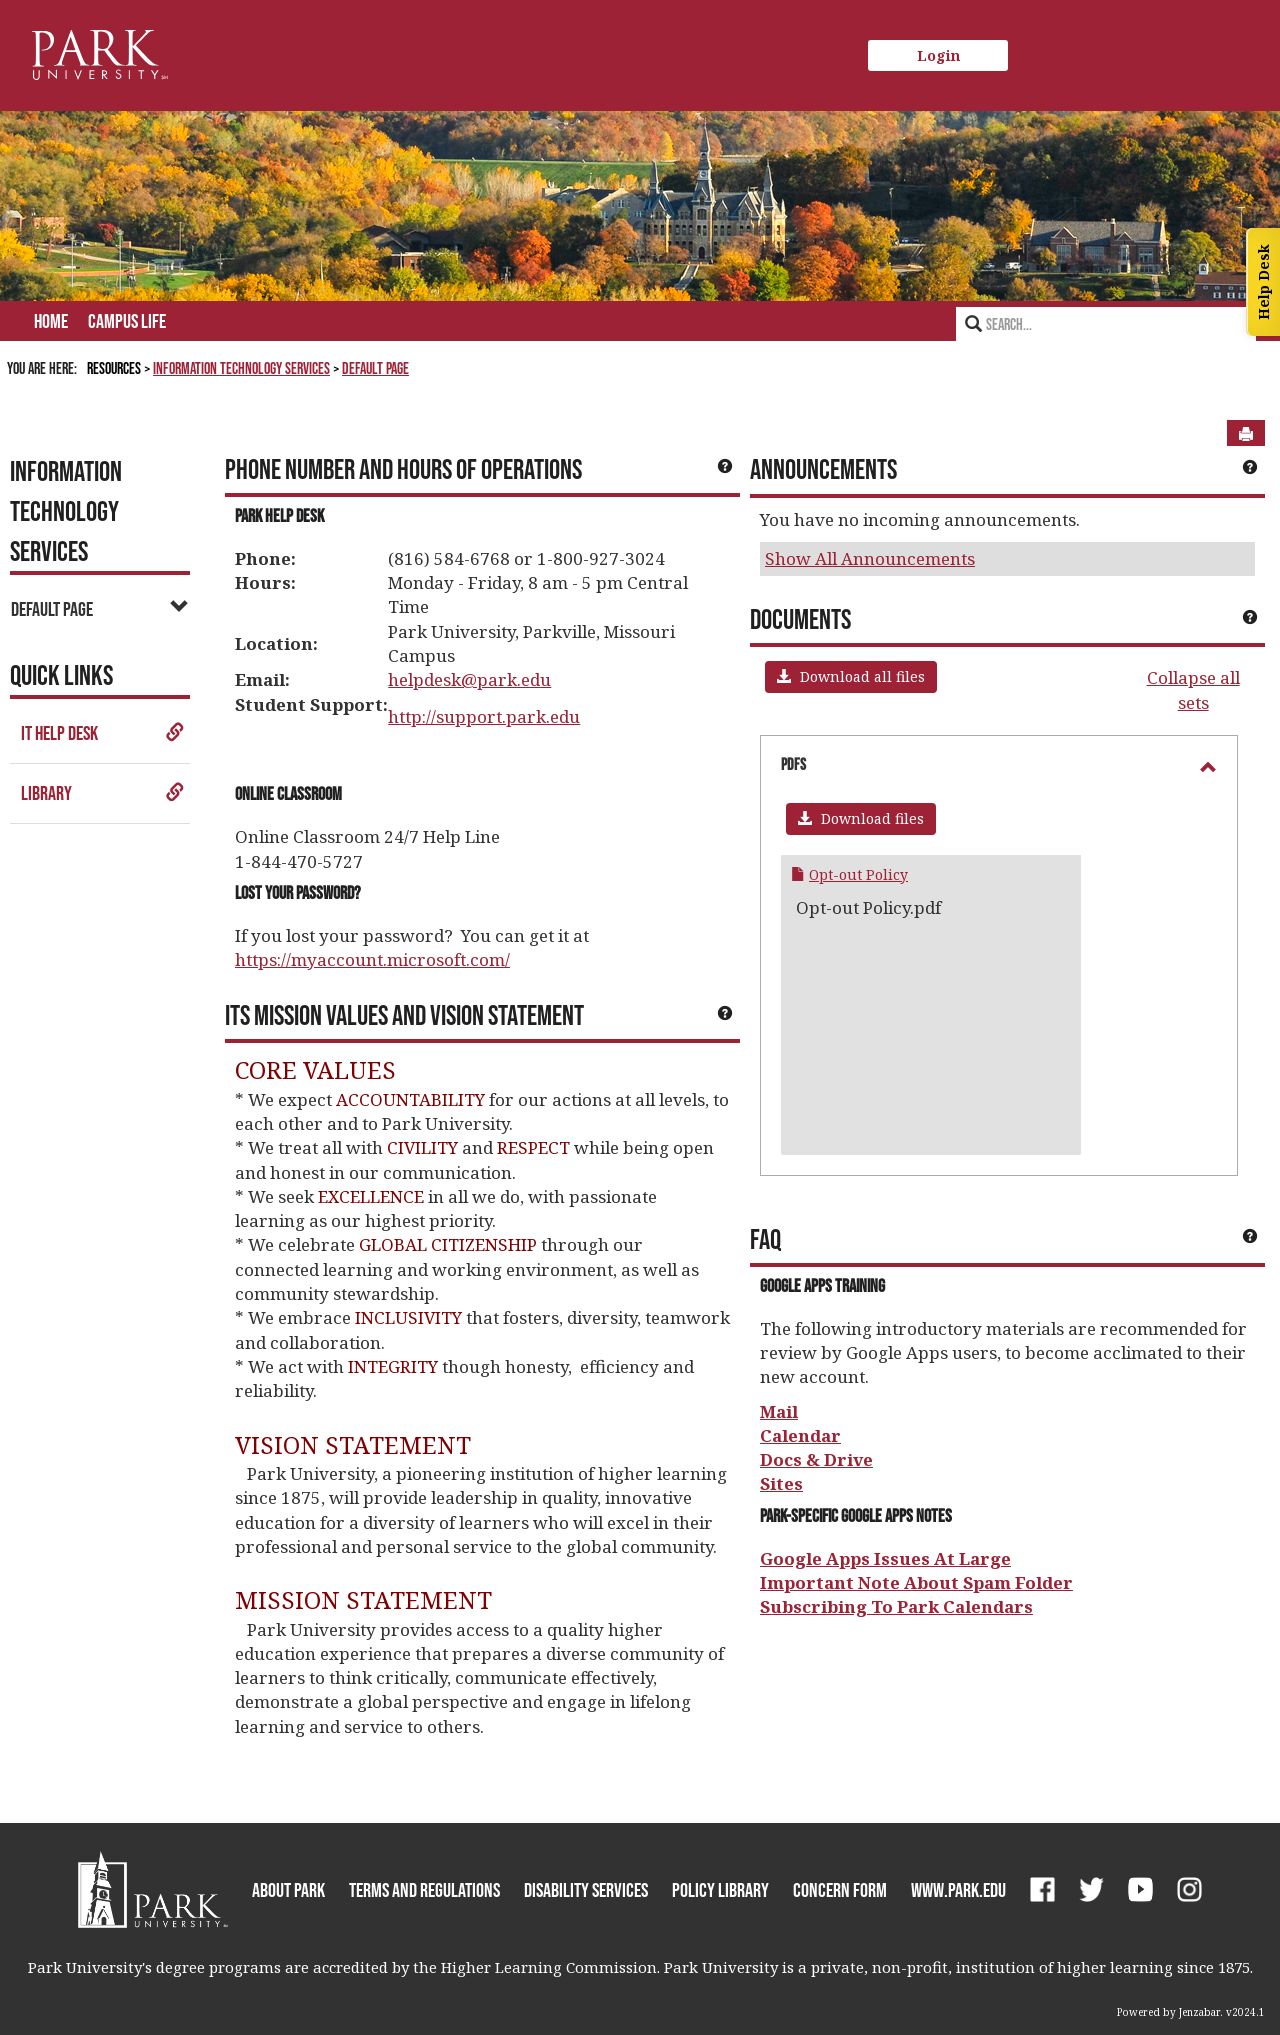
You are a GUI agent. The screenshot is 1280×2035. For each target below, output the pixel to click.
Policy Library (720, 1890)
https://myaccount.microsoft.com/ (372, 959)
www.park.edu (958, 1890)
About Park (288, 1890)
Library (103, 793)
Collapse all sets (1193, 689)
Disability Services (586, 1890)
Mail (779, 1411)
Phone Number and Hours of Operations (403, 469)
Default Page (375, 368)
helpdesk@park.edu (469, 679)
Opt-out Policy (858, 874)
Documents (800, 619)
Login (938, 55)
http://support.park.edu (484, 716)
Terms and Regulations (424, 1890)
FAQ (765, 1239)
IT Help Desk (103, 733)
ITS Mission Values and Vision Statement (404, 1015)
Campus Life (127, 321)
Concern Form (840, 1890)
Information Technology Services (241, 368)
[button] (851, 677)
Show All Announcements (870, 558)
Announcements (823, 469)
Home (51, 321)
